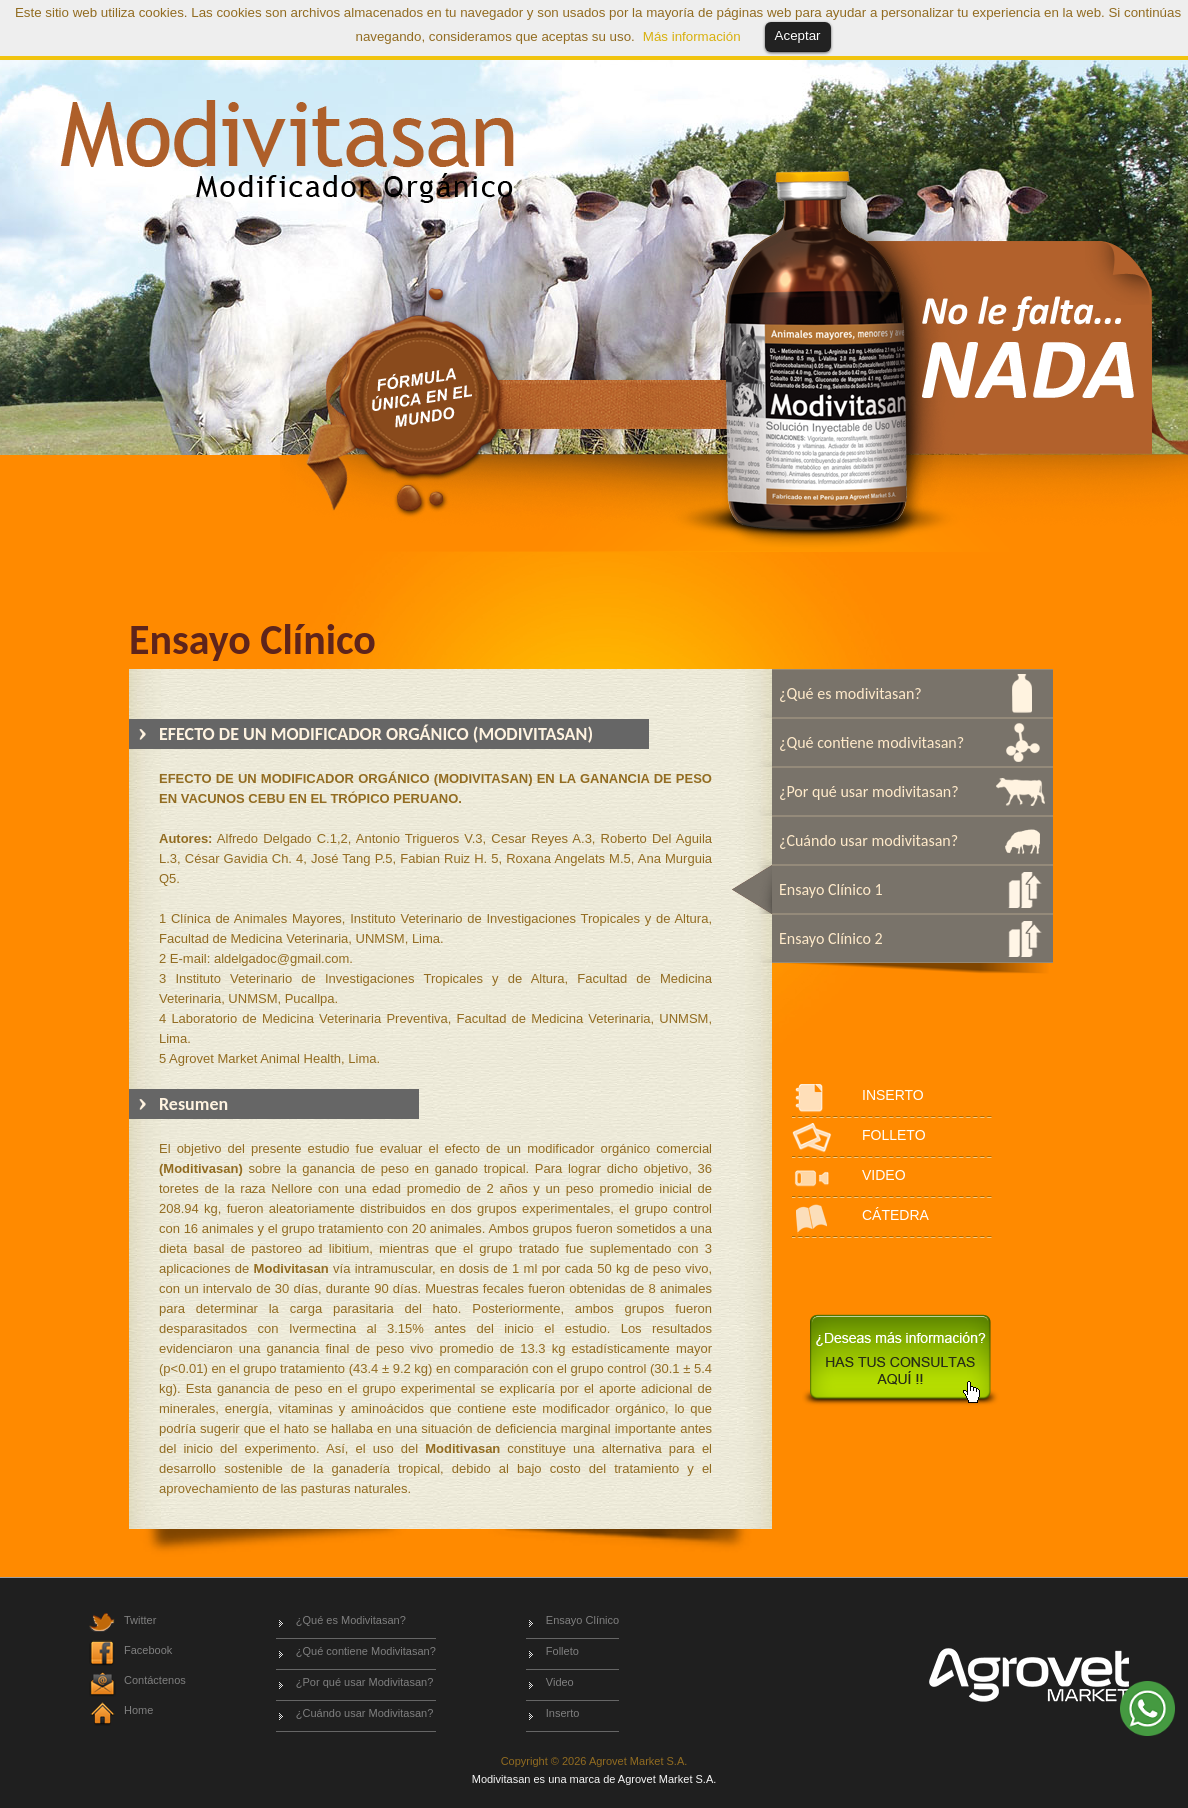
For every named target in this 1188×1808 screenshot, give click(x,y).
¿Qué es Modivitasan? (351, 1620)
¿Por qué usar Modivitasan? (365, 1682)
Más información (692, 36)
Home (138, 1710)
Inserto (563, 1713)
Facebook (148, 1650)
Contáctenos (155, 1680)
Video (560, 1682)
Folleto (562, 1651)
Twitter (140, 1620)
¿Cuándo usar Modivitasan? (365, 1713)
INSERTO (893, 1095)
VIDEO (884, 1175)
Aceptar (798, 35)
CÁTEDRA (895, 1215)
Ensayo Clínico (582, 1620)
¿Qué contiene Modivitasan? (366, 1651)
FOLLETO (894, 1135)
